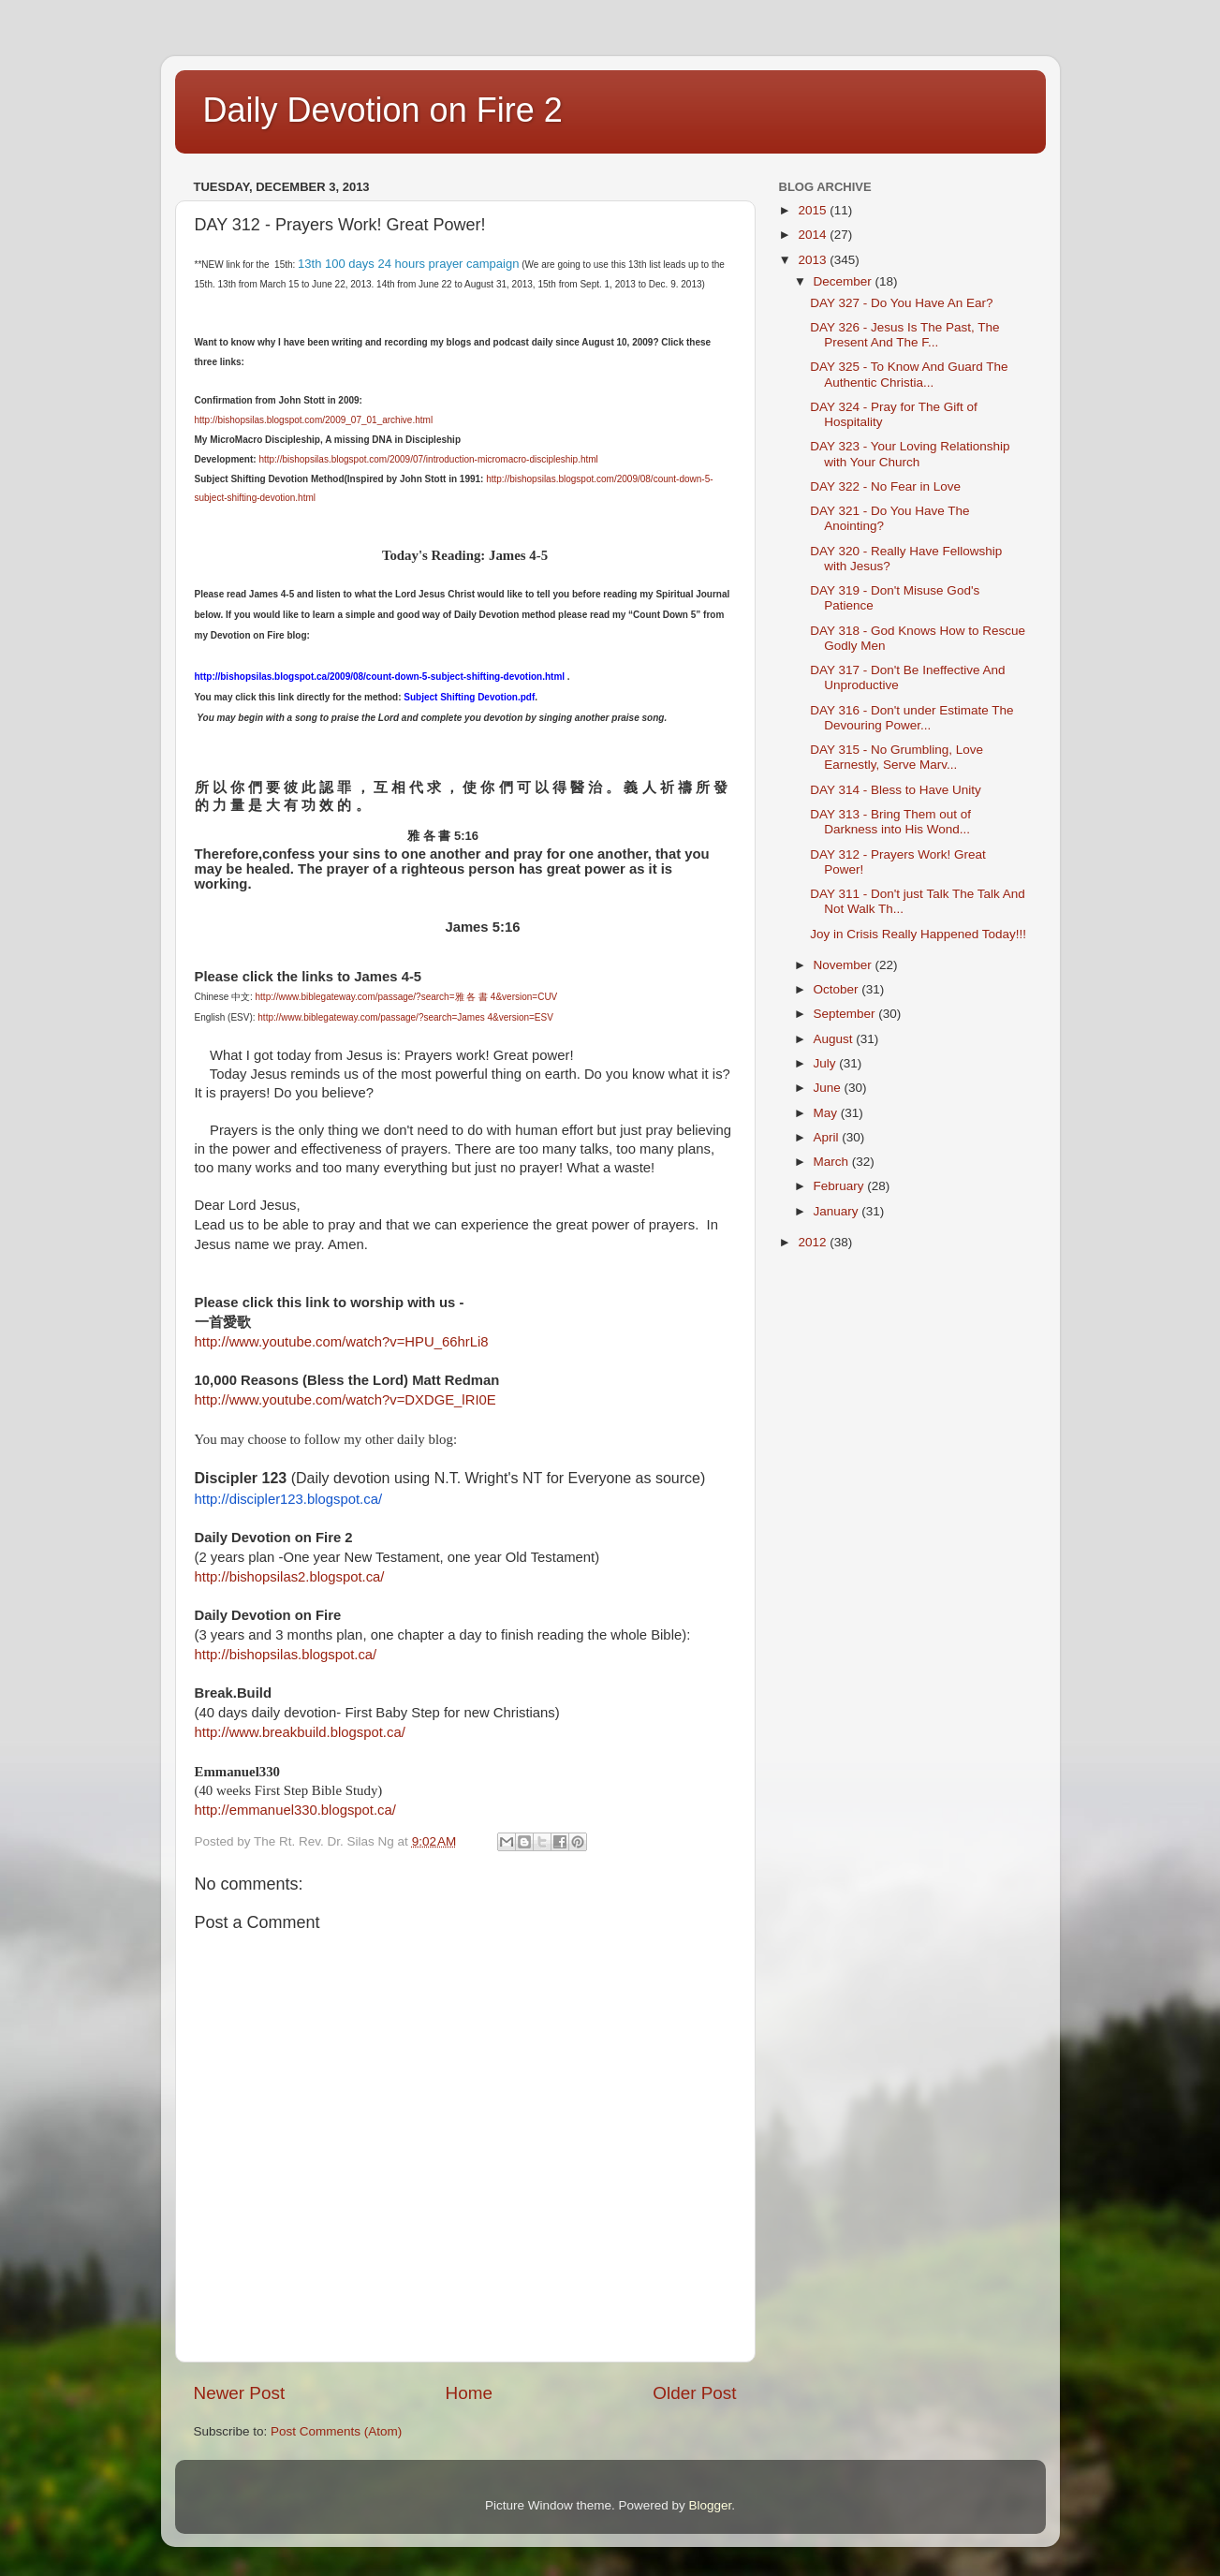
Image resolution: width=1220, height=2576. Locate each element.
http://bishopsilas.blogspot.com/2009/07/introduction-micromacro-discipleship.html (427, 459)
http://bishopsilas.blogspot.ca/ (286, 1654)
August (835, 1039)
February (841, 1186)
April (828, 1137)
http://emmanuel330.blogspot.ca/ (295, 1810)
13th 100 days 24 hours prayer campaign (408, 264)
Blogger (710, 2505)
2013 (814, 260)
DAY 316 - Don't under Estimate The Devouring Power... (911, 717)
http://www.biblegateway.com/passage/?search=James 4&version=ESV (405, 1017)
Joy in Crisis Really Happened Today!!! (918, 934)
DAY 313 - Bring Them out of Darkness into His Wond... (890, 821)
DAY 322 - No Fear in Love (885, 486)
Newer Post (240, 2393)
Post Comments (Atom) (336, 2431)
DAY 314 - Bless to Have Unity (895, 790)
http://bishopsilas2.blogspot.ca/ (290, 1576)
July (827, 1063)
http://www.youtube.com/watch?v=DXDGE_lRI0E (345, 1399)
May (827, 1113)
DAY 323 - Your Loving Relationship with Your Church (909, 453)
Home (469, 2393)
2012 (814, 1242)
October (838, 989)
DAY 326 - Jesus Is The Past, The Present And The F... (904, 334)
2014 (814, 235)
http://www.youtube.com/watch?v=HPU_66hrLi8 (342, 1341)
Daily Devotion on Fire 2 (383, 110)
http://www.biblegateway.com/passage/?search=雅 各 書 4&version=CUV (407, 997)
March (833, 1162)
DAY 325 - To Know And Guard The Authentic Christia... (908, 374)
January (838, 1211)
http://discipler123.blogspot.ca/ (289, 1499)
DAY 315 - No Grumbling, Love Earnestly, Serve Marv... (896, 757)
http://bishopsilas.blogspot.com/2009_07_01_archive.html (314, 420)
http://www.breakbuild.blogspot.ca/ (300, 1732)
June (829, 1088)
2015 (814, 210)
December (844, 281)
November (844, 965)
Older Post (694, 2393)
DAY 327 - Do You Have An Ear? (901, 303)
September (846, 1014)
